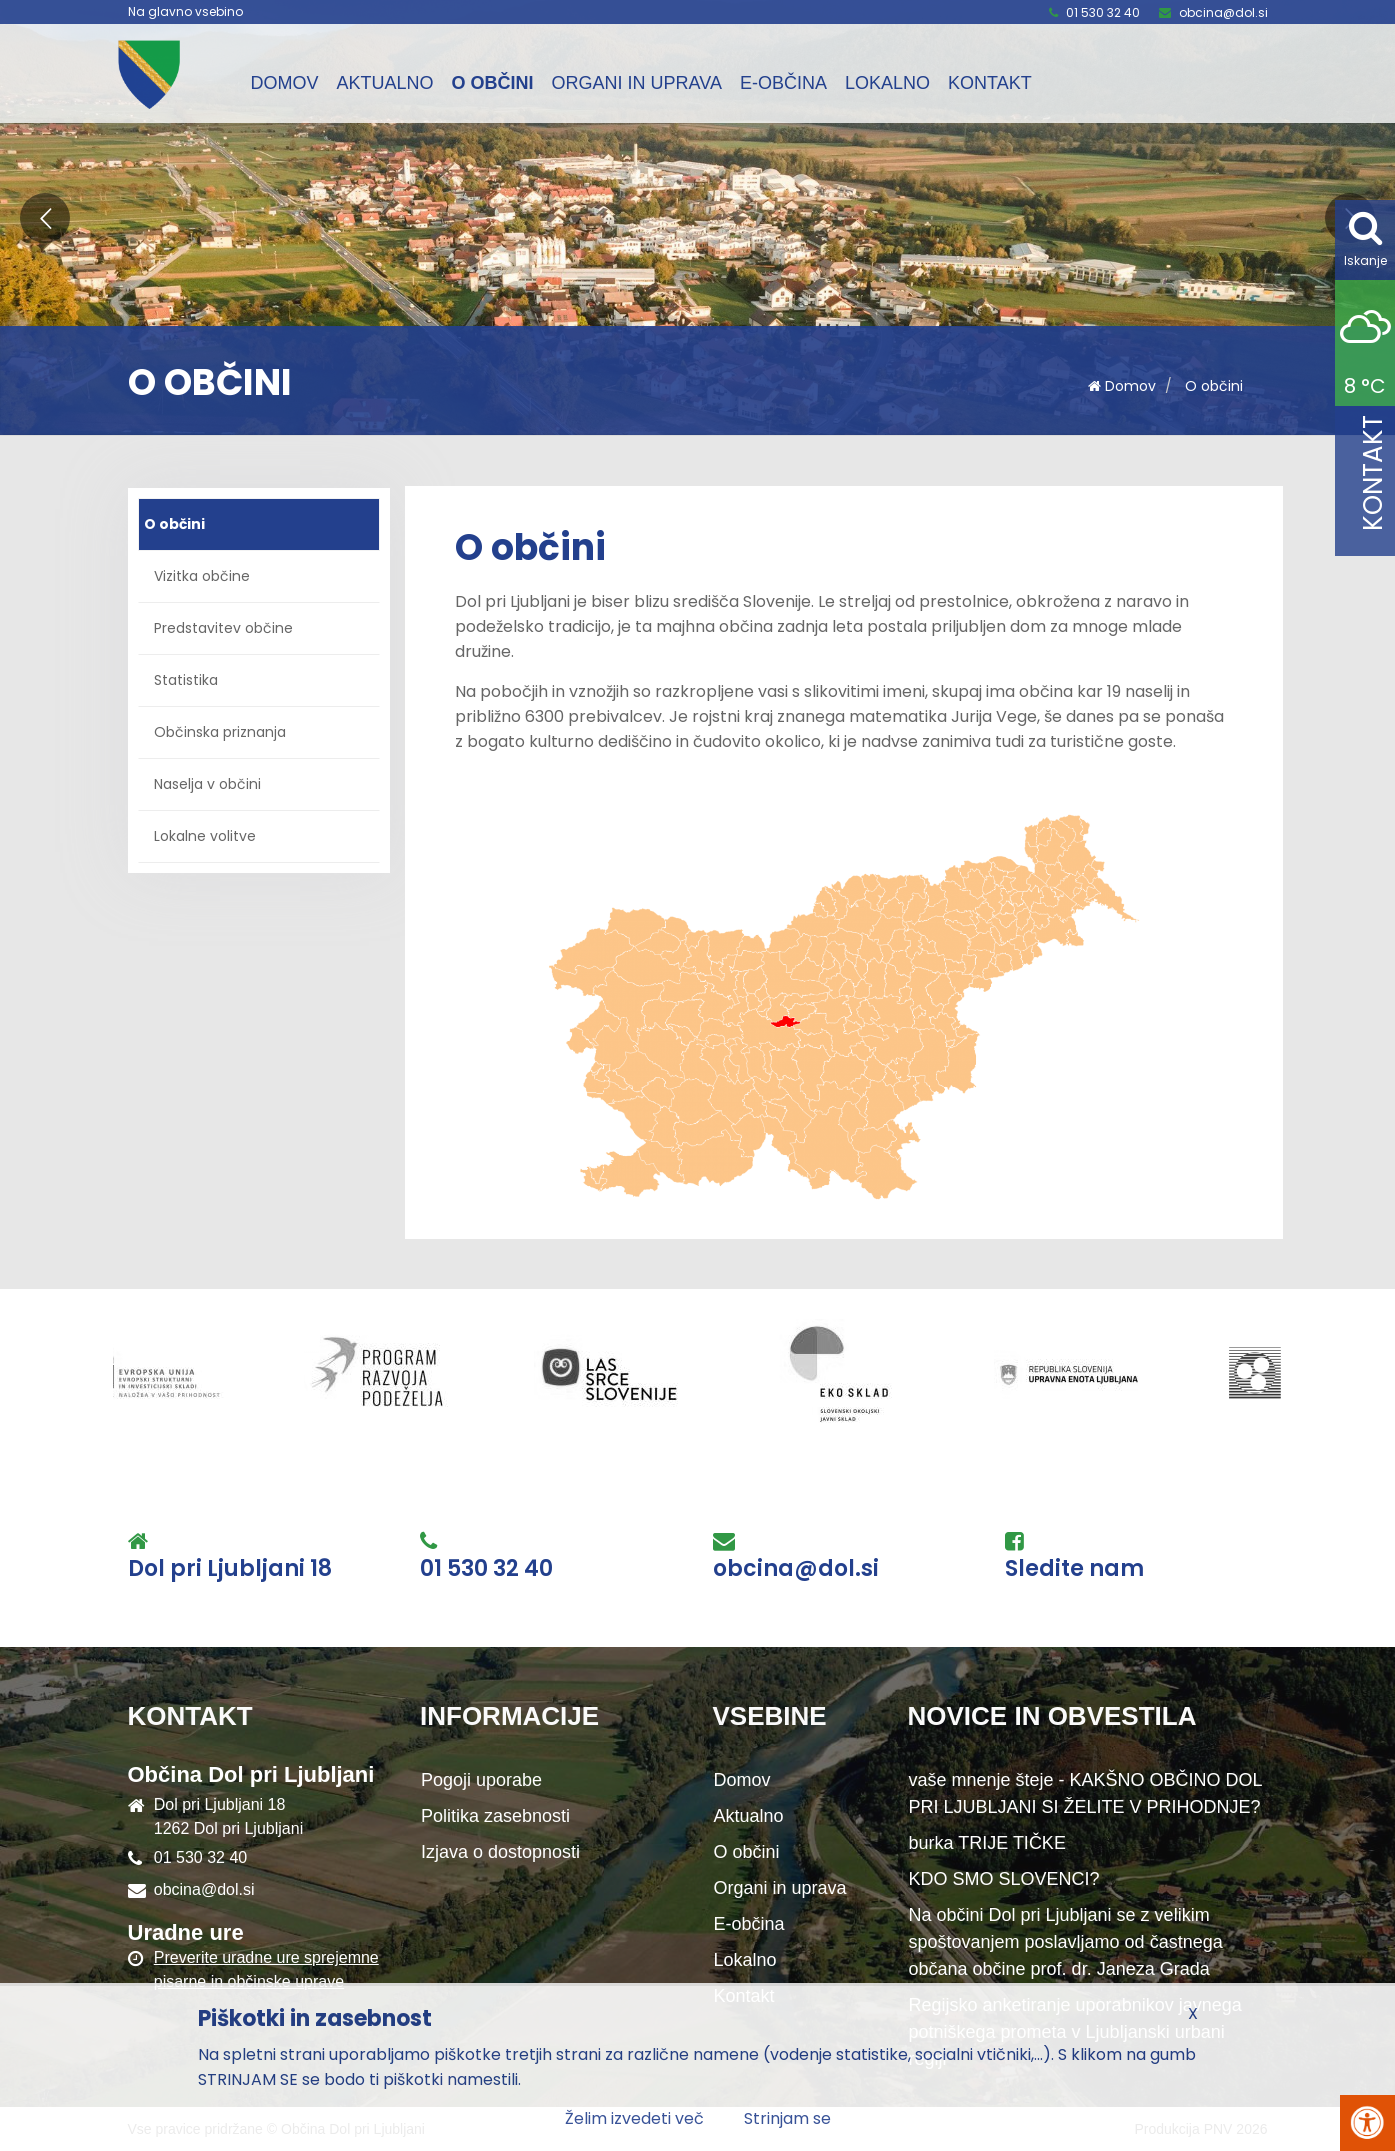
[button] (45, 218)
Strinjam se (787, 2118)
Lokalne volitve (205, 836)
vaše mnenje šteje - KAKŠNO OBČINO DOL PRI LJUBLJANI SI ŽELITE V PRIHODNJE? (1086, 1793)
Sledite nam (1074, 1569)
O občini (493, 83)
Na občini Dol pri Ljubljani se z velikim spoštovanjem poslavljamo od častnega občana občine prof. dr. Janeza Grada (1066, 1942)
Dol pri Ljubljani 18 (230, 1569)
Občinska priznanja (220, 732)
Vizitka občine (202, 576)
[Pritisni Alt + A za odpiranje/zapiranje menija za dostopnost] (1367, 2123)
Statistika (186, 680)
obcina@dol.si (1223, 12)
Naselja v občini (207, 784)
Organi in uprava (637, 83)
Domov (285, 83)
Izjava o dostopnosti (500, 1852)
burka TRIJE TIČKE (987, 1843)
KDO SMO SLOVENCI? (1004, 1879)
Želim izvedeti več (634, 2118)
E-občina (783, 83)
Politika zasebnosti (495, 1816)
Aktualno (385, 83)
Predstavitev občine (223, 628)
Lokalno (887, 83)
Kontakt (990, 83)
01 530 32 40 (1103, 12)
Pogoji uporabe (481, 1780)
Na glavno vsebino (185, 12)
